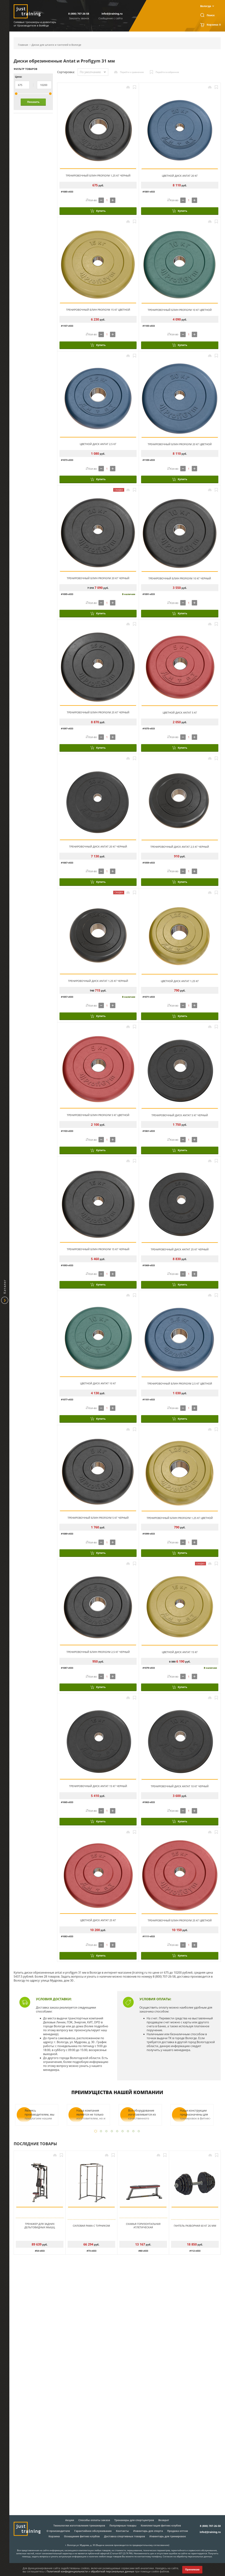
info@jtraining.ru (112, 13)
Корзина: (214, 25)
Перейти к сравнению (132, 72)
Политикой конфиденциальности (67, 2571)
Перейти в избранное (167, 72)
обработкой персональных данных (112, 2571)
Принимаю (192, 2569)
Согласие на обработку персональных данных (187, 2556)
